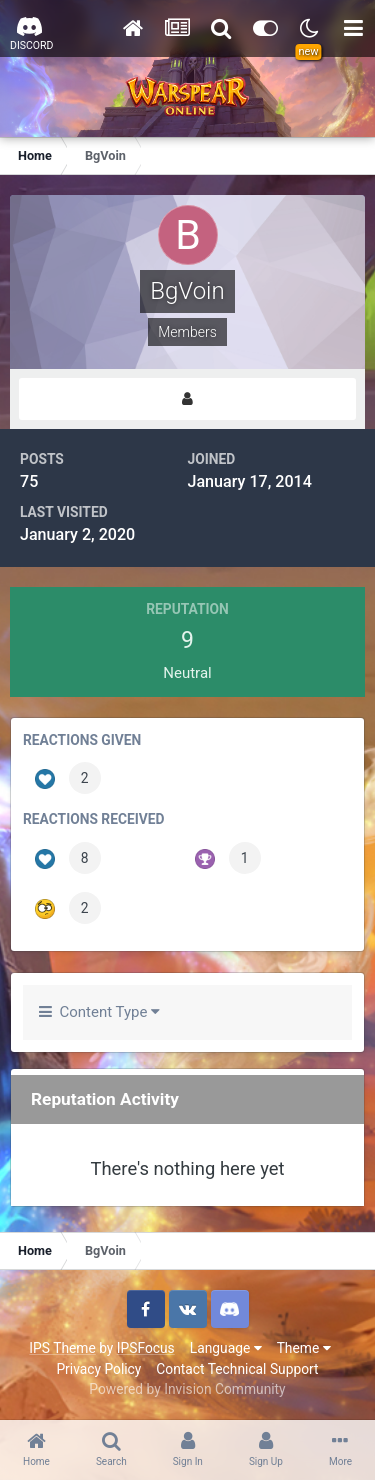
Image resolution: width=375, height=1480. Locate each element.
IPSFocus (146, 1348)
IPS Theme (62, 1348)
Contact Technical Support (237, 1369)
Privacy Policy (98, 1369)
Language (226, 1348)
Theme (304, 1348)
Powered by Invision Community (187, 1389)
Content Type (99, 1012)
